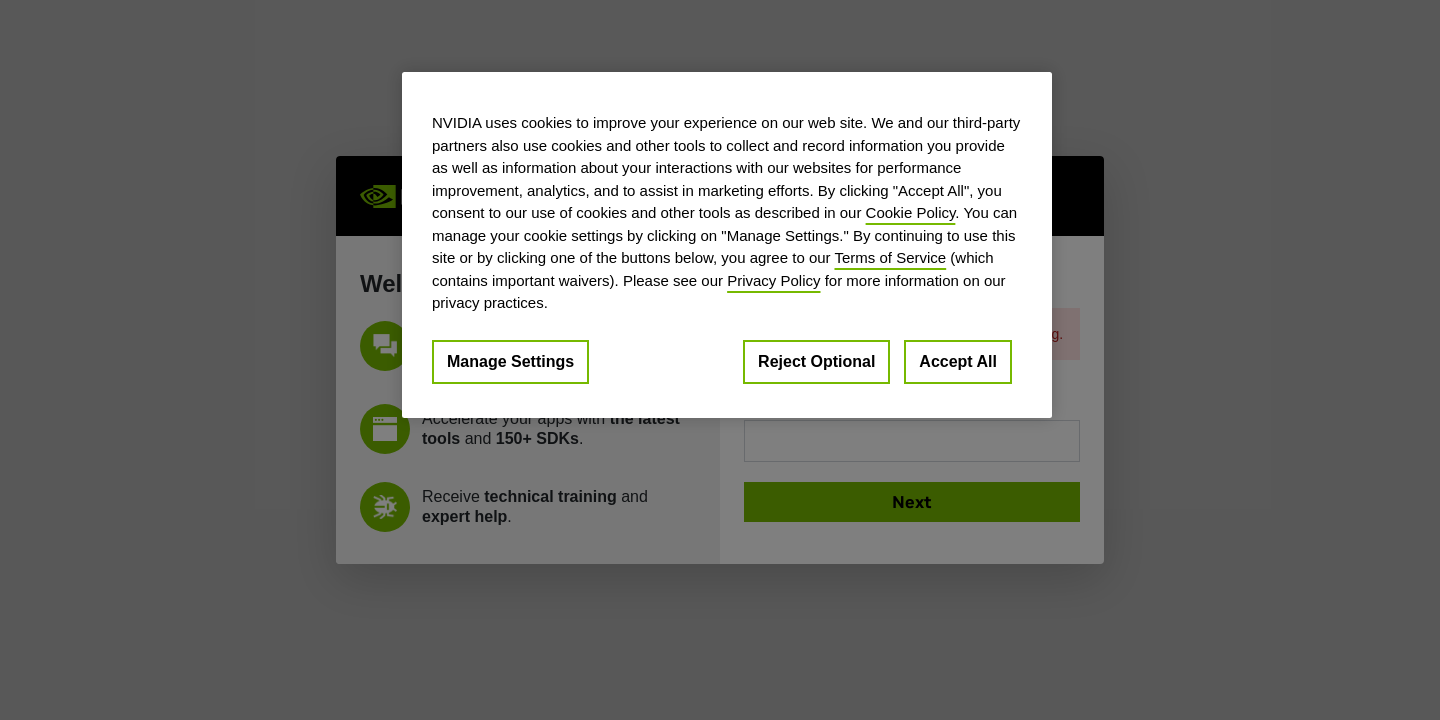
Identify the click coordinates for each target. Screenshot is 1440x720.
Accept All (958, 361)
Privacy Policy (773, 280)
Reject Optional (816, 361)
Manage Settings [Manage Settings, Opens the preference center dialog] (510, 361)
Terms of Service (890, 257)
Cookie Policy (911, 212)
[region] (727, 245)
